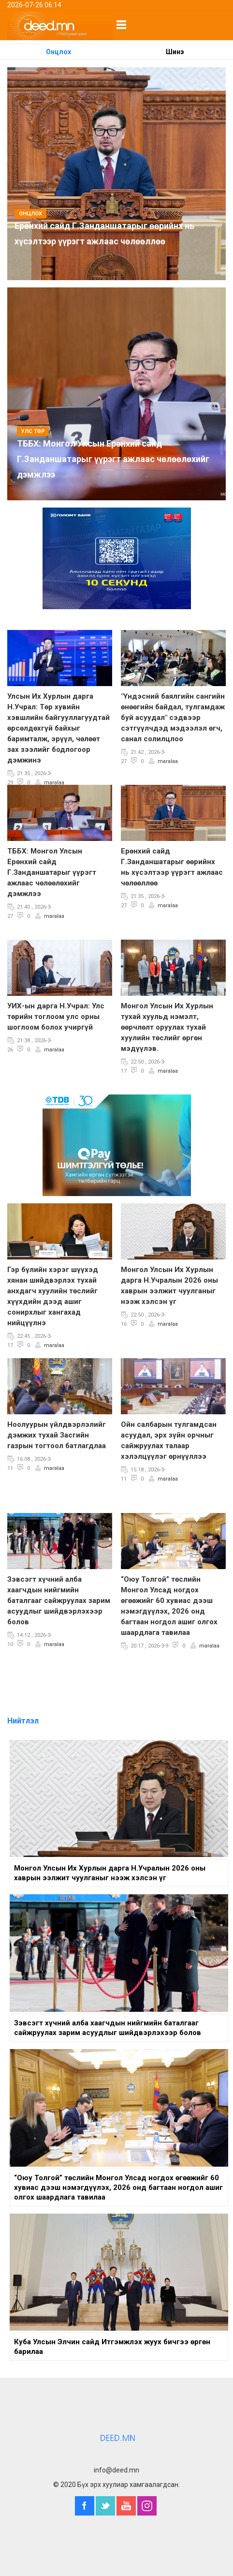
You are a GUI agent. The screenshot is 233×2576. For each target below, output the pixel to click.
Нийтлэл (23, 1720)
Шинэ (175, 52)
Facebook (84, 2506)
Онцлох (58, 52)
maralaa (54, 782)
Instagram (147, 2506)
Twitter (105, 2506)
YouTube (126, 2506)
